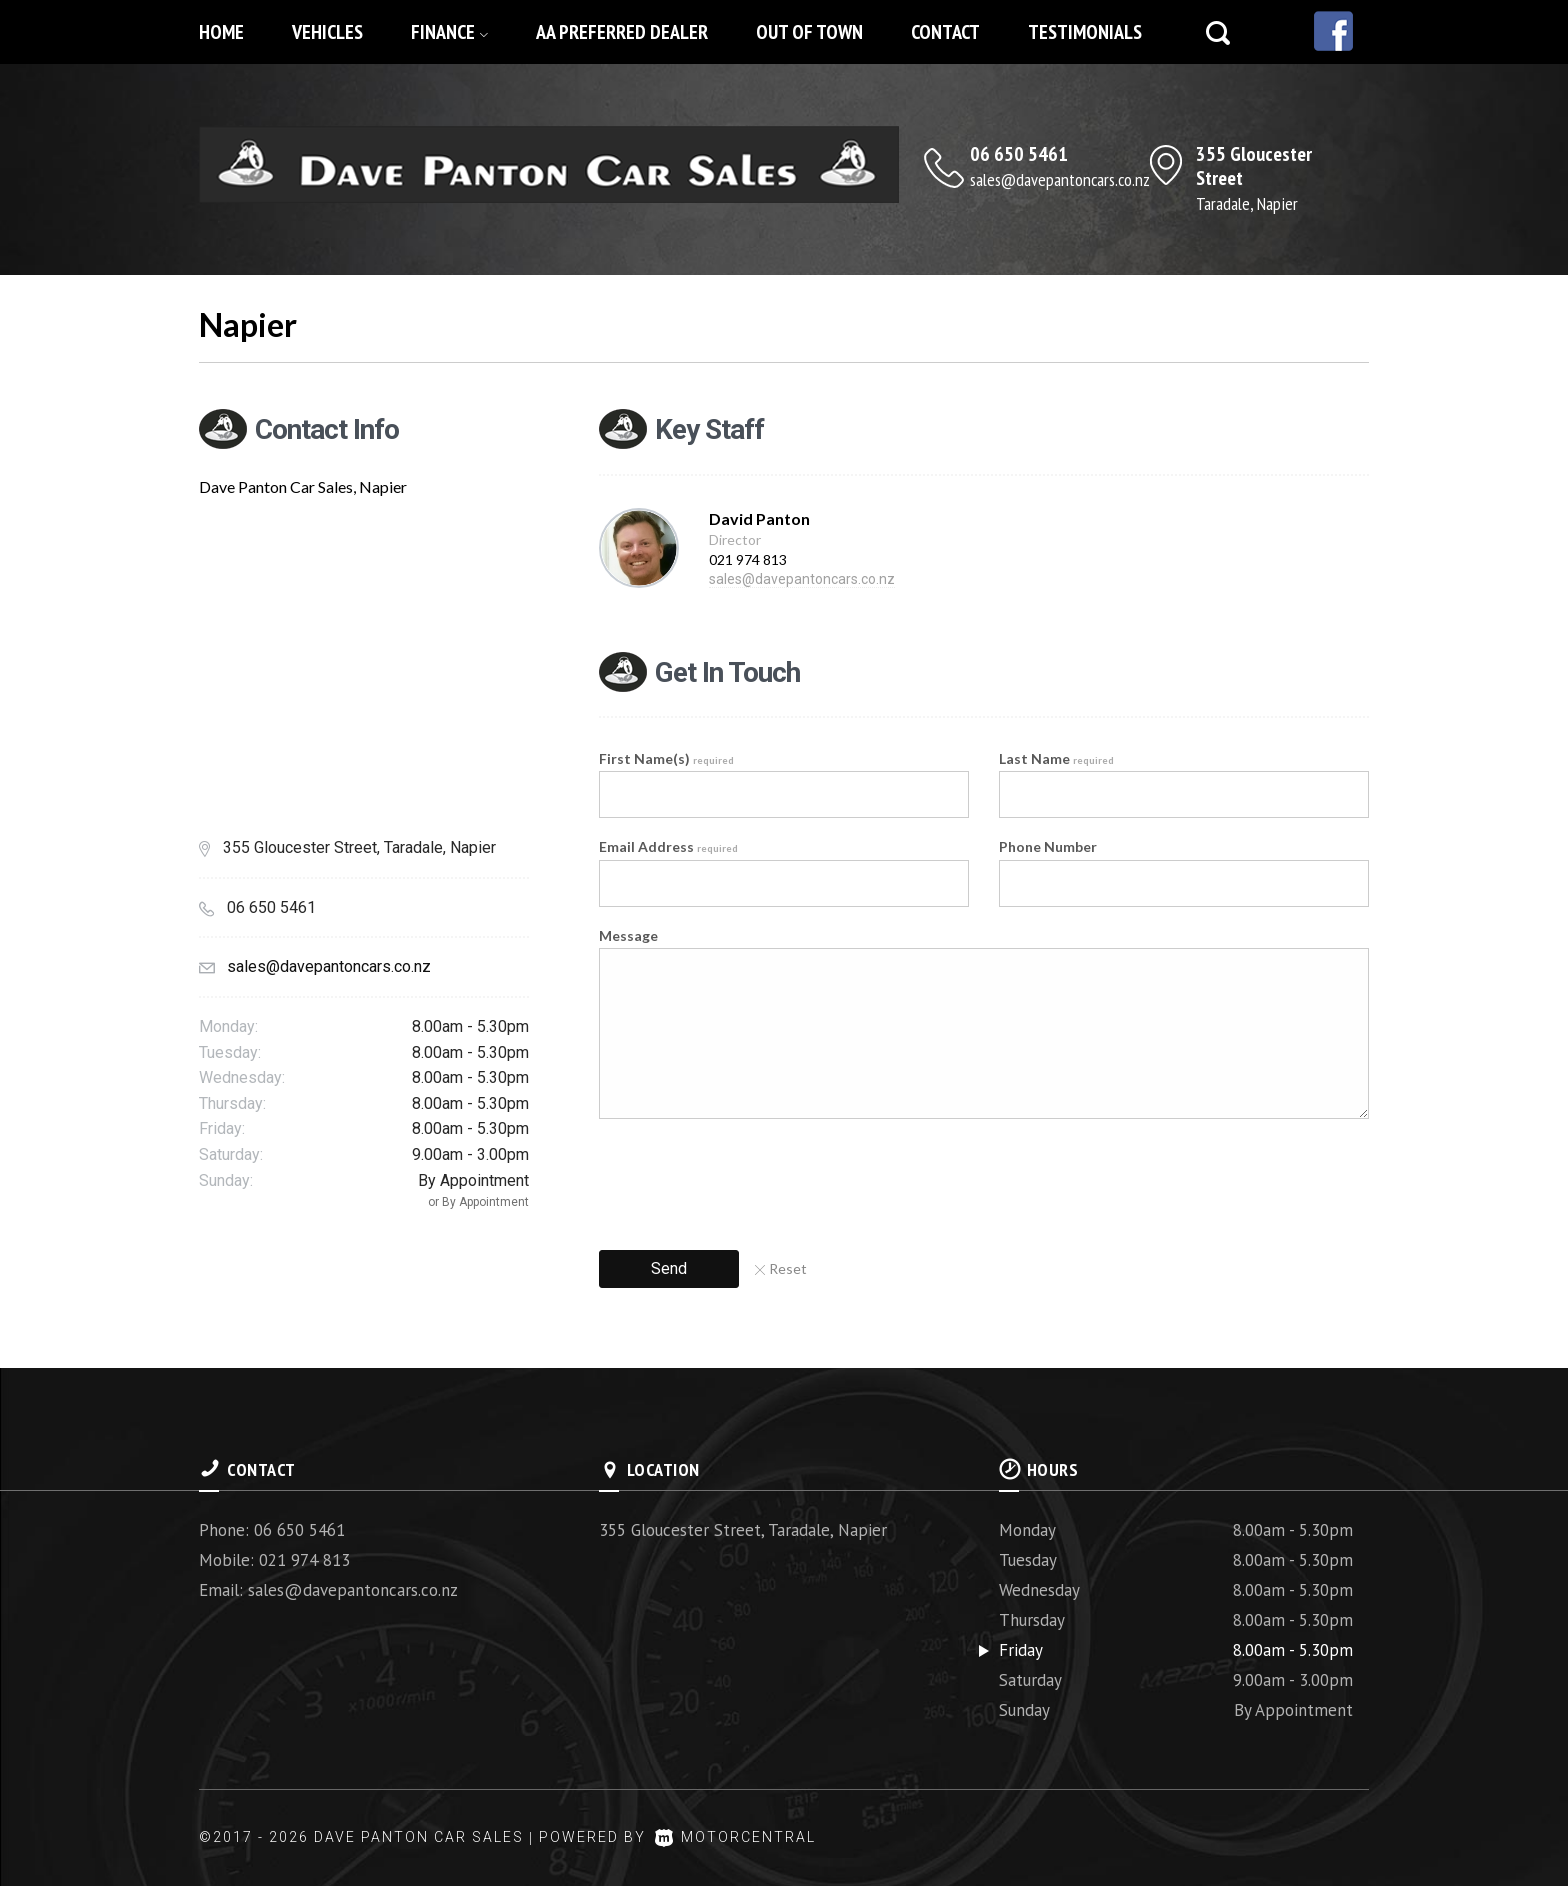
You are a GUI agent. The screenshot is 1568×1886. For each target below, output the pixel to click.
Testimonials (1085, 32)
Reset (781, 1268)
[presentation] (751, 1178)
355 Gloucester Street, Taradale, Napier (743, 1530)
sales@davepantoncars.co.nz (1060, 179)
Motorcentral (735, 1837)
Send (669, 1268)
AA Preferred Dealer (622, 32)
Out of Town (809, 32)
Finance (449, 32)
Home (221, 32)
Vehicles (327, 32)
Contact (945, 32)
